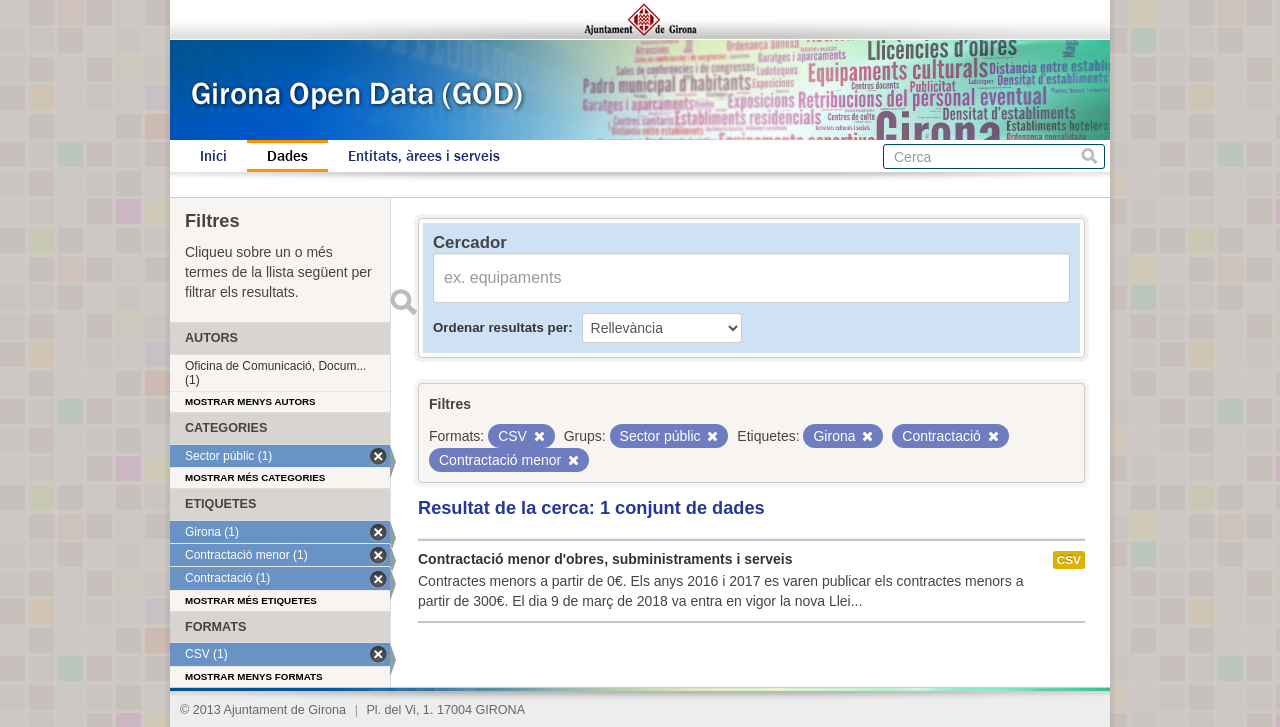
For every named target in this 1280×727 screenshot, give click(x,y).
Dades (287, 156)
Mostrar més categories (255, 477)
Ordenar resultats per (500, 327)
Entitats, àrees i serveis (424, 156)
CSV (1069, 560)
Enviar (403, 302)
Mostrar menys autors (250, 401)
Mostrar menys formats (254, 676)
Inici (213, 156)
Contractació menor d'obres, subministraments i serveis (605, 559)
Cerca (1089, 156)
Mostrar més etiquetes (251, 600)
